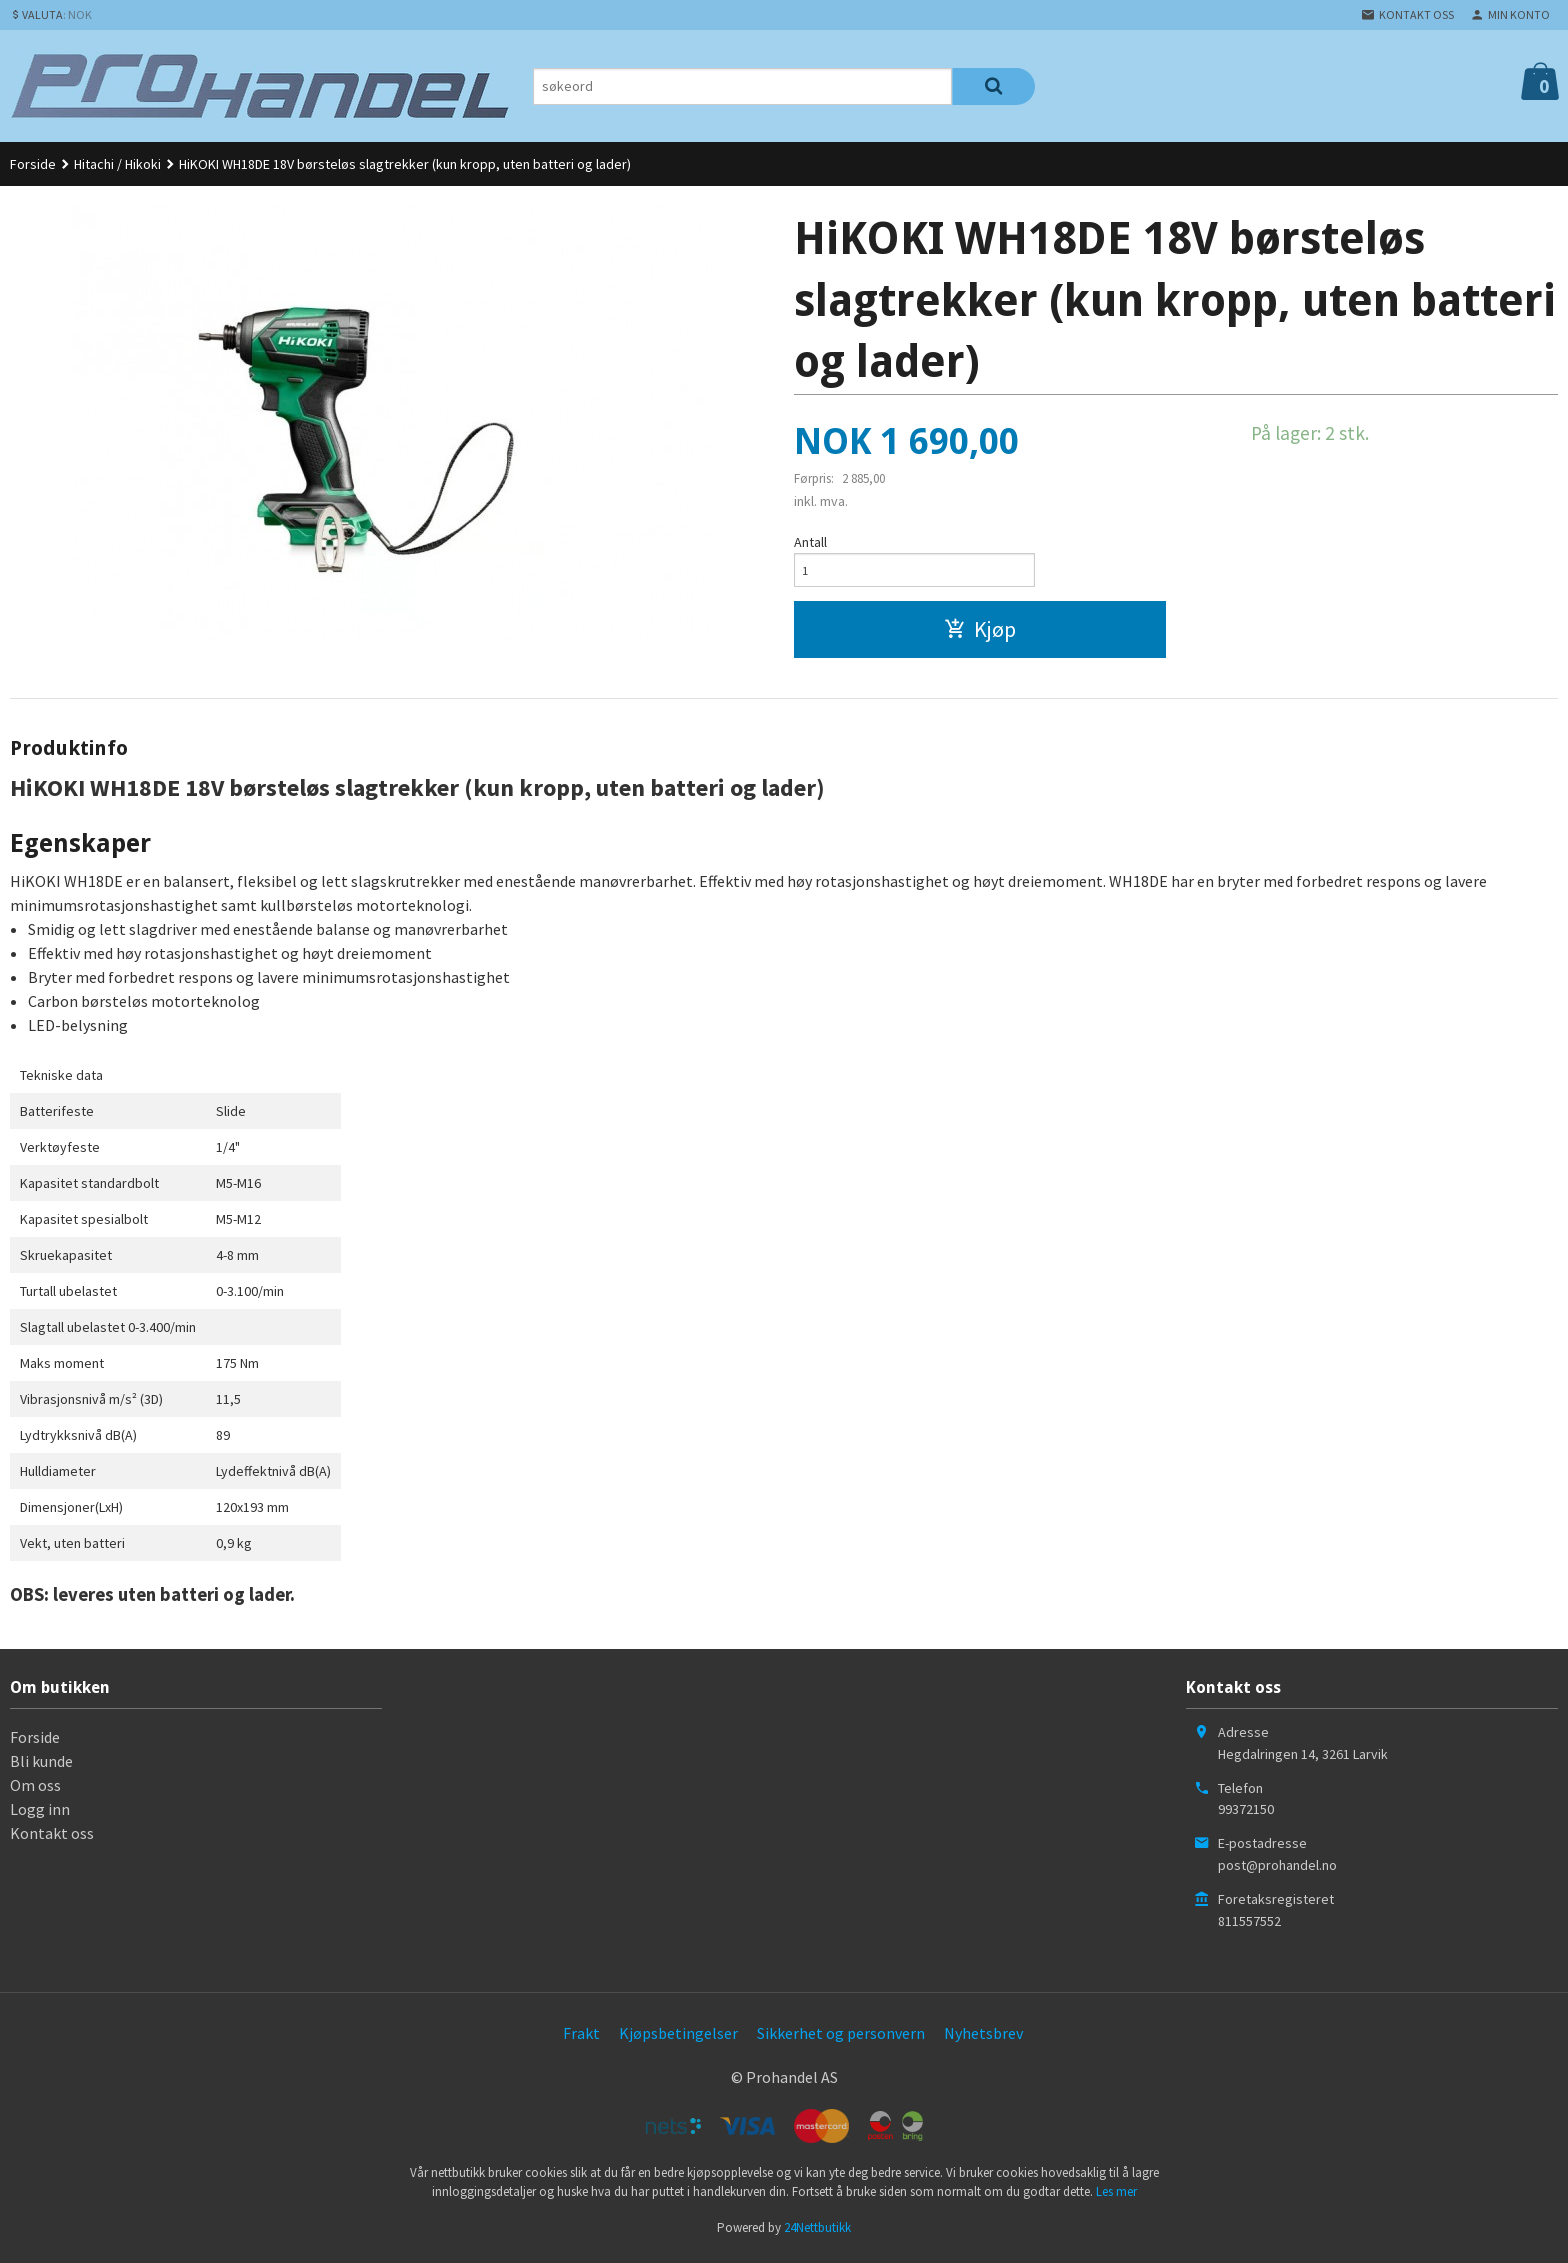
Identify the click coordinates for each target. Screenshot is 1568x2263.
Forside (33, 164)
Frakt (581, 2038)
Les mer (1116, 2197)
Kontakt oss (52, 1838)
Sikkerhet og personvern (841, 2038)
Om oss (35, 1790)
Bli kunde (41, 1766)
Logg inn (40, 1814)
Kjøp (980, 634)
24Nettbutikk (817, 2232)
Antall (810, 542)
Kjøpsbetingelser (678, 2038)
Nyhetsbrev (983, 2038)
